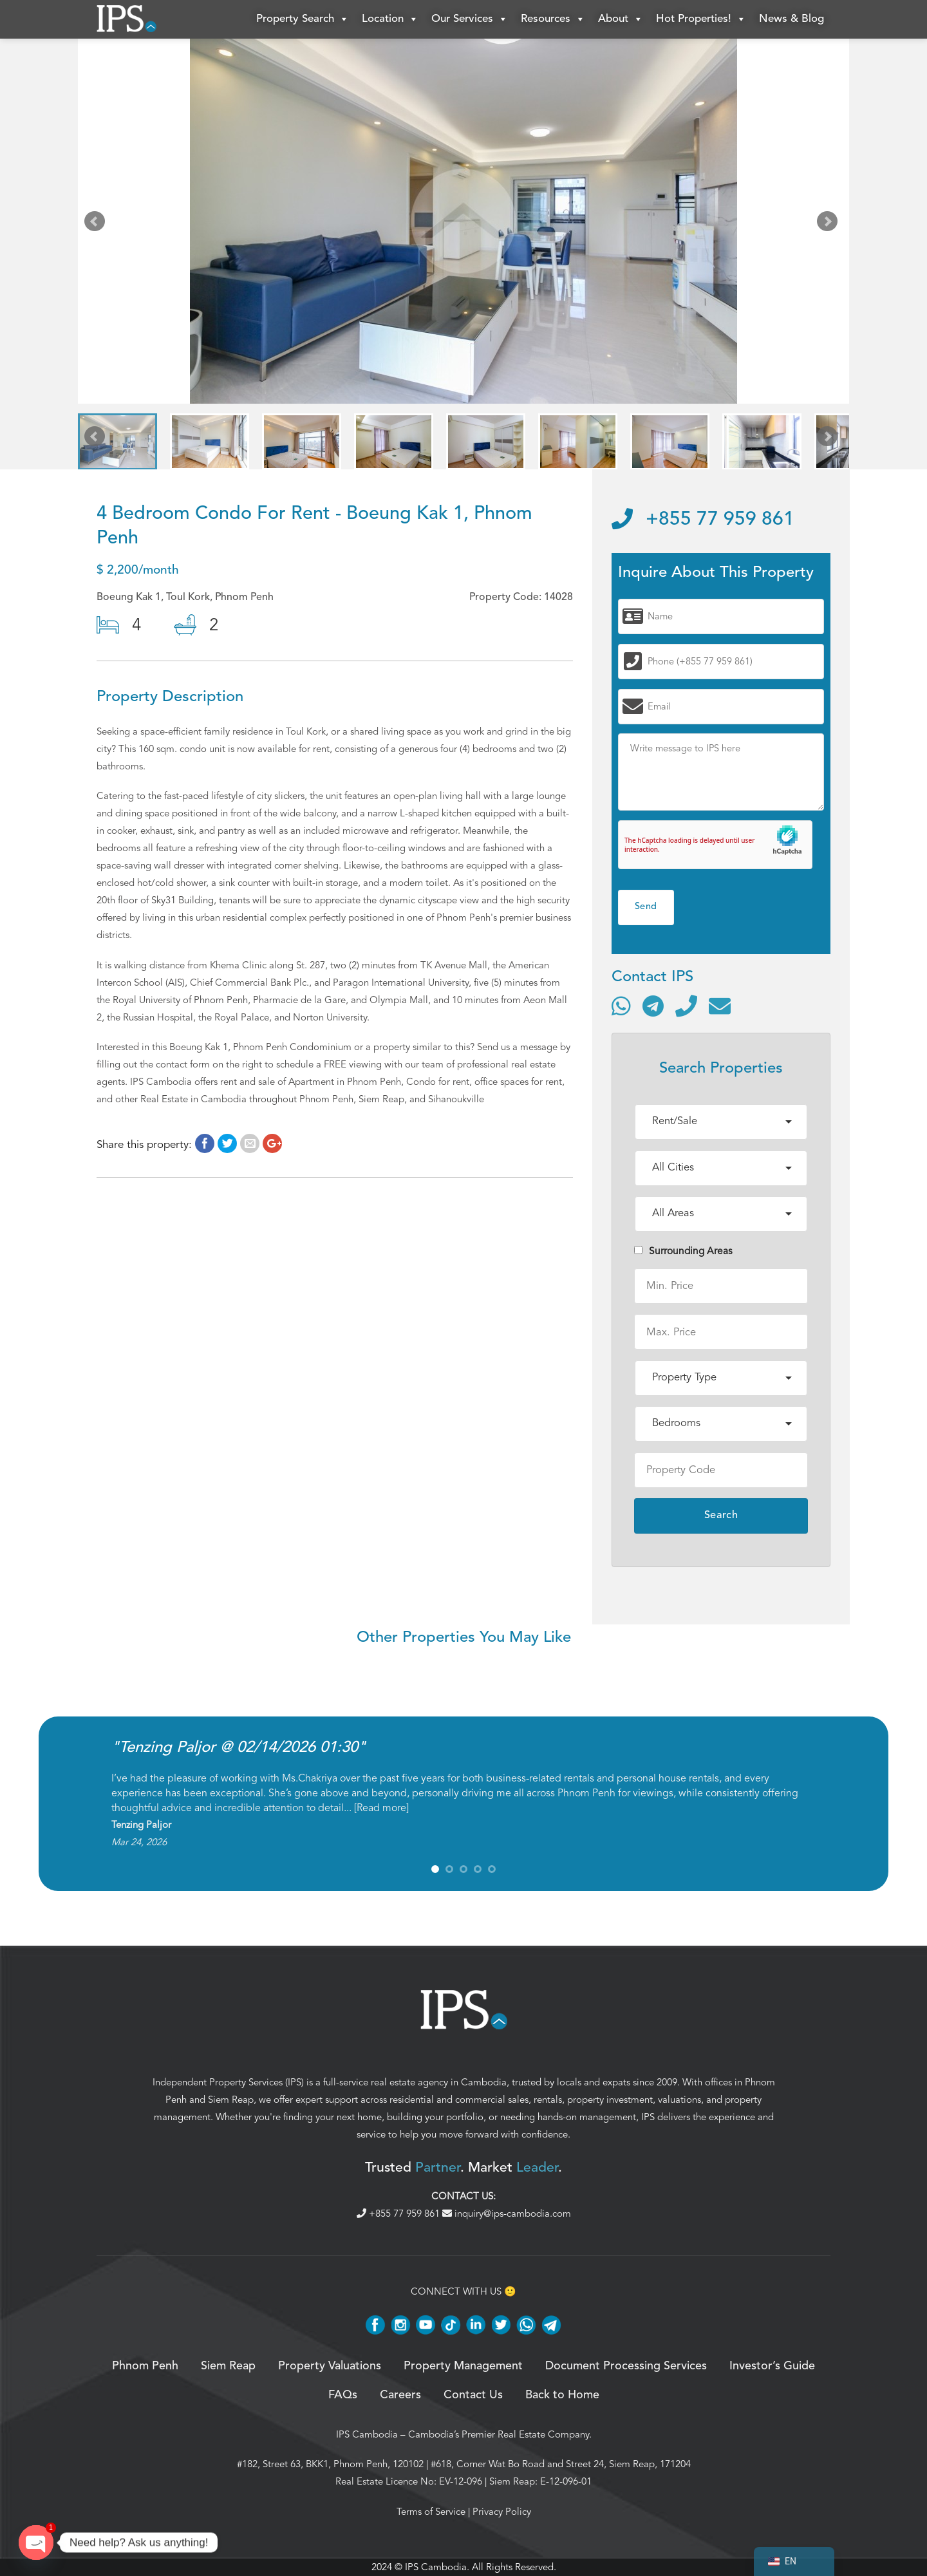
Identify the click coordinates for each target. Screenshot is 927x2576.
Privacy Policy (502, 2511)
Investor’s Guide (772, 2366)
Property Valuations (329, 2366)
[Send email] (720, 1006)
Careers (400, 2395)
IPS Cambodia (367, 2434)
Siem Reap (231, 2099)
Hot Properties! (701, 19)
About (620, 19)
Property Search (302, 19)
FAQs (342, 2395)
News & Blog (791, 19)
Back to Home (562, 2395)
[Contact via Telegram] (653, 1006)
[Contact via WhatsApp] (621, 1006)
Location (390, 19)
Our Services (469, 19)
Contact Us (473, 2395)
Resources (553, 19)
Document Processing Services (626, 2366)
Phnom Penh (145, 2366)
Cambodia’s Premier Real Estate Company (498, 2434)
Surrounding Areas (683, 1251)
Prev (97, 224)
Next (830, 224)
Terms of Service (431, 2511)
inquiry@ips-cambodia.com (506, 2213)
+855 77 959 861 (703, 519)
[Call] (686, 1006)
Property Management (463, 2366)
